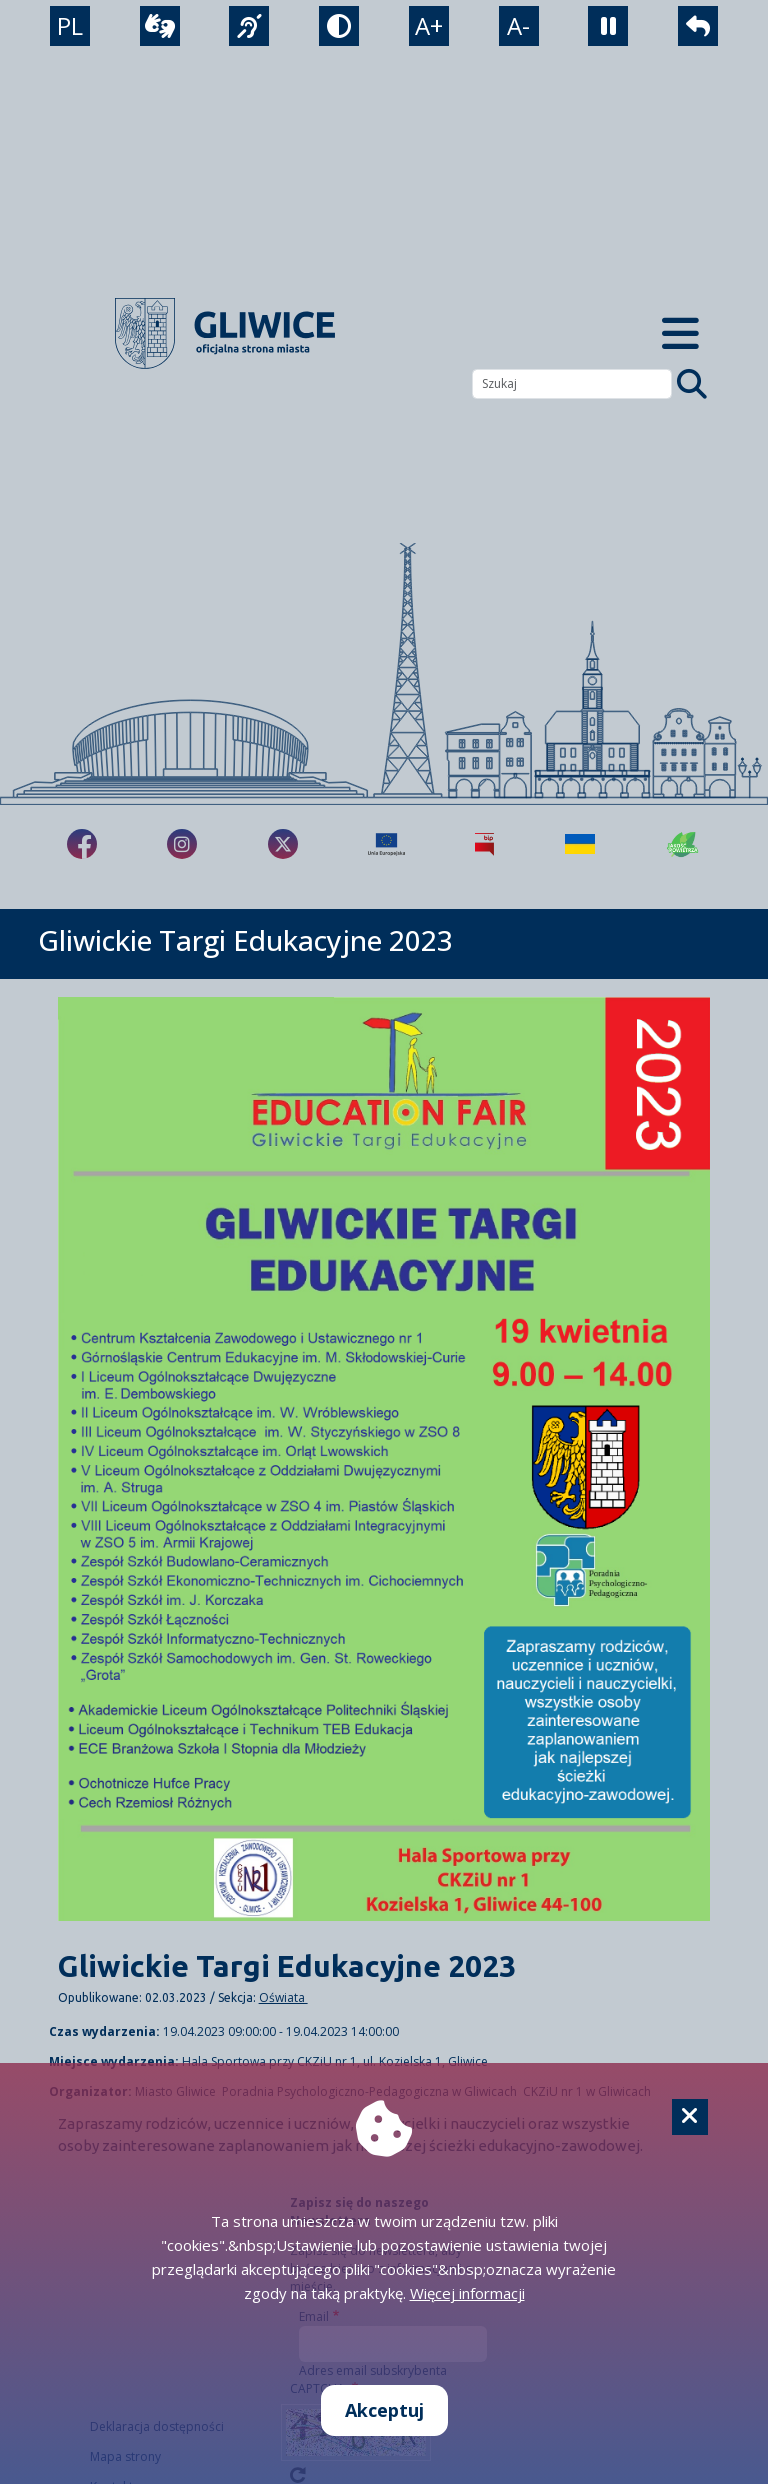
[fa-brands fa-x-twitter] (283, 844)
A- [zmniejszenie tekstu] (518, 25)
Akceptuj (384, 2410)
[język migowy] (249, 26)
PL (70, 25)
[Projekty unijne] (386, 844)
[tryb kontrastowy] (339, 26)
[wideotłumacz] (160, 26)
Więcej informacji (467, 2293)
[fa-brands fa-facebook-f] (82, 844)
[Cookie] (690, 2117)
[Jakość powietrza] (683, 844)
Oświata (283, 1997)
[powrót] (698, 26)
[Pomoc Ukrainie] (580, 844)
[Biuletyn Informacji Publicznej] (484, 844)
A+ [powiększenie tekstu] (429, 25)
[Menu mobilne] (680, 333)
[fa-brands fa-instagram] (182, 844)
